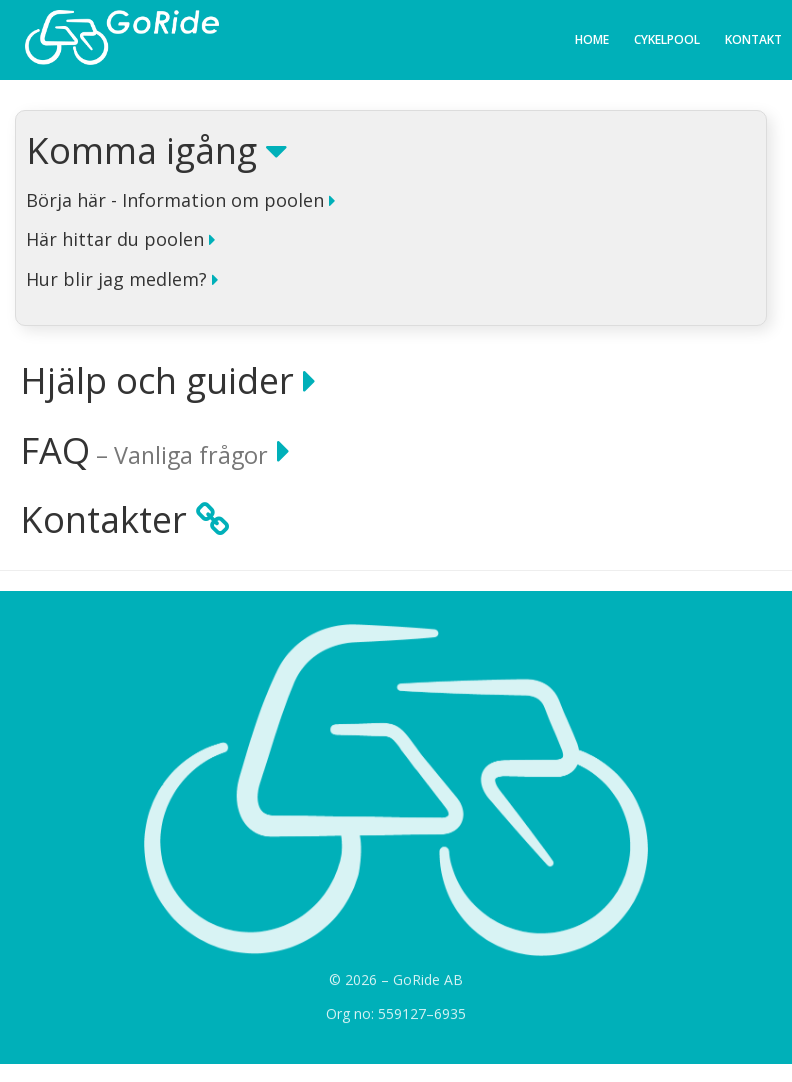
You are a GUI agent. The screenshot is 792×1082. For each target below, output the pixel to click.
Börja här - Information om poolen (180, 201)
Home (592, 39)
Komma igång (156, 151)
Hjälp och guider (168, 381)
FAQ (155, 451)
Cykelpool (667, 39)
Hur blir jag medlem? (122, 280)
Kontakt (753, 39)
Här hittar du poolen (120, 240)
